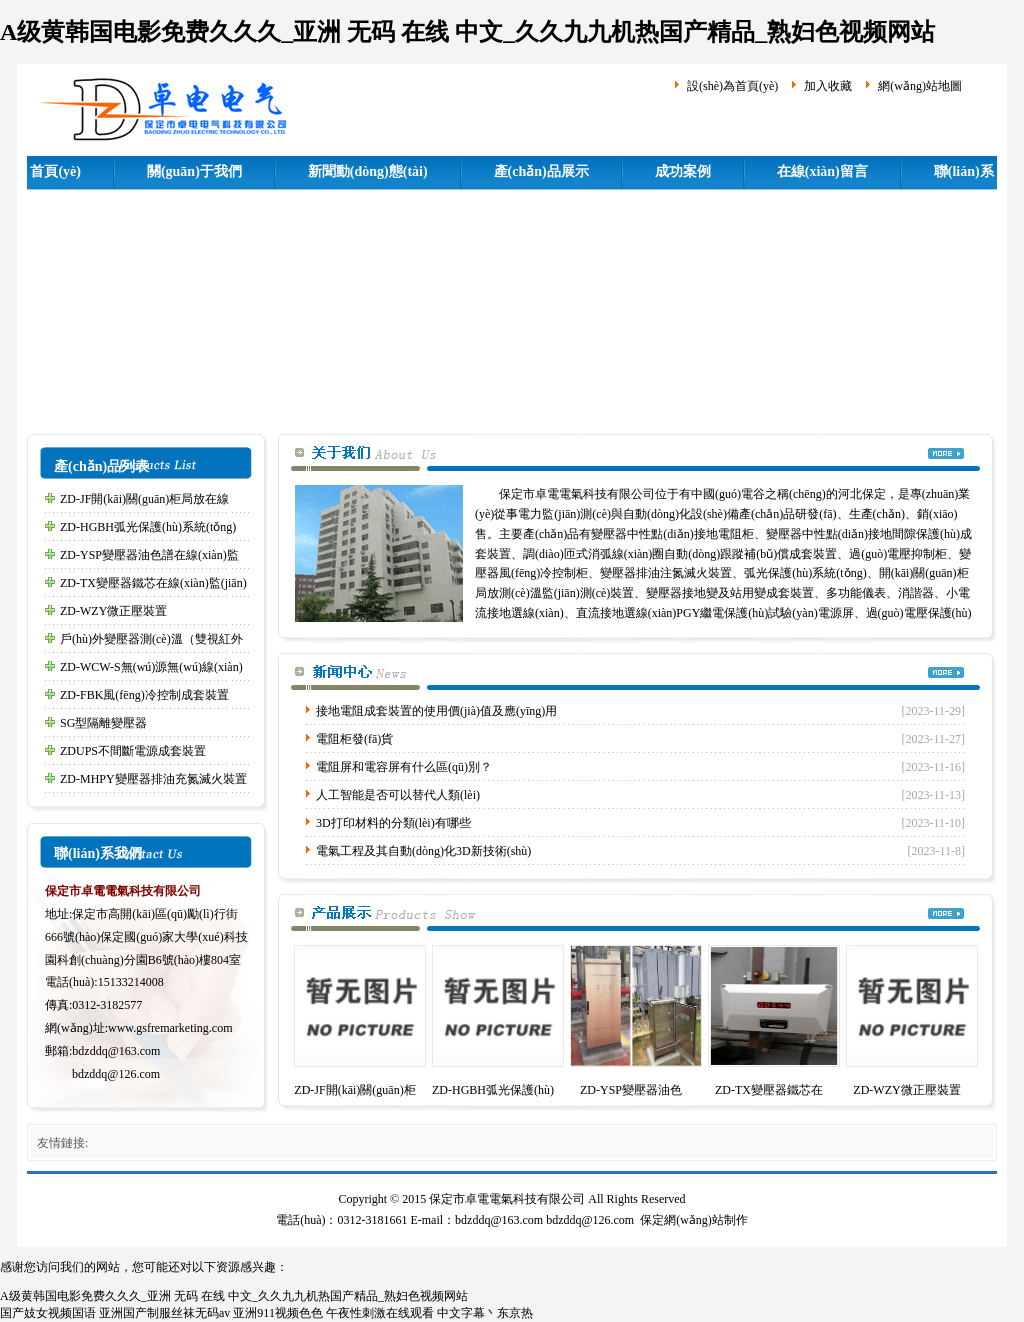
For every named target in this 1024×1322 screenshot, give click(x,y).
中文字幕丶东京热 (485, 1313)
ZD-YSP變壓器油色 (631, 1090)
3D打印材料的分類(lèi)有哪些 (393, 823)
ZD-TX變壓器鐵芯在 (769, 1090)
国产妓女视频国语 (48, 1313)
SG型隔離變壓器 (103, 723)
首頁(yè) (55, 171)
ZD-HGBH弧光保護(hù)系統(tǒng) (148, 527)
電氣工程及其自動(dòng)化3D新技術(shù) (423, 851)
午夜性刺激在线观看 (380, 1313)
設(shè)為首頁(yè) (732, 86)
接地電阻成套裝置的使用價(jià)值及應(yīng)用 (436, 711)
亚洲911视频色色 (278, 1313)
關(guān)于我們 (194, 171)
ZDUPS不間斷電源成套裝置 (133, 751)
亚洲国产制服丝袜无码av (164, 1313)
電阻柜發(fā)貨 (354, 739)
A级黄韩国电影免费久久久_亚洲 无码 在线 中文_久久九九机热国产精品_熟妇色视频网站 (467, 32)
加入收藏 (828, 86)
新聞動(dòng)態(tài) (368, 171)
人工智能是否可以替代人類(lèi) (398, 795)
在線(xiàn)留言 (822, 171)
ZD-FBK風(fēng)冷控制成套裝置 (144, 695)
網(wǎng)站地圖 (920, 86)
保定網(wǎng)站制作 (694, 1220)
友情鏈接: (62, 1143)
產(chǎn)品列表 (101, 466)
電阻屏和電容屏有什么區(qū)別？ (404, 767)
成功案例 (683, 171)
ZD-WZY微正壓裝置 (113, 611)
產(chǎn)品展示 (541, 171)
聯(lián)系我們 (98, 853)
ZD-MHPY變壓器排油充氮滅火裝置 (153, 779)
